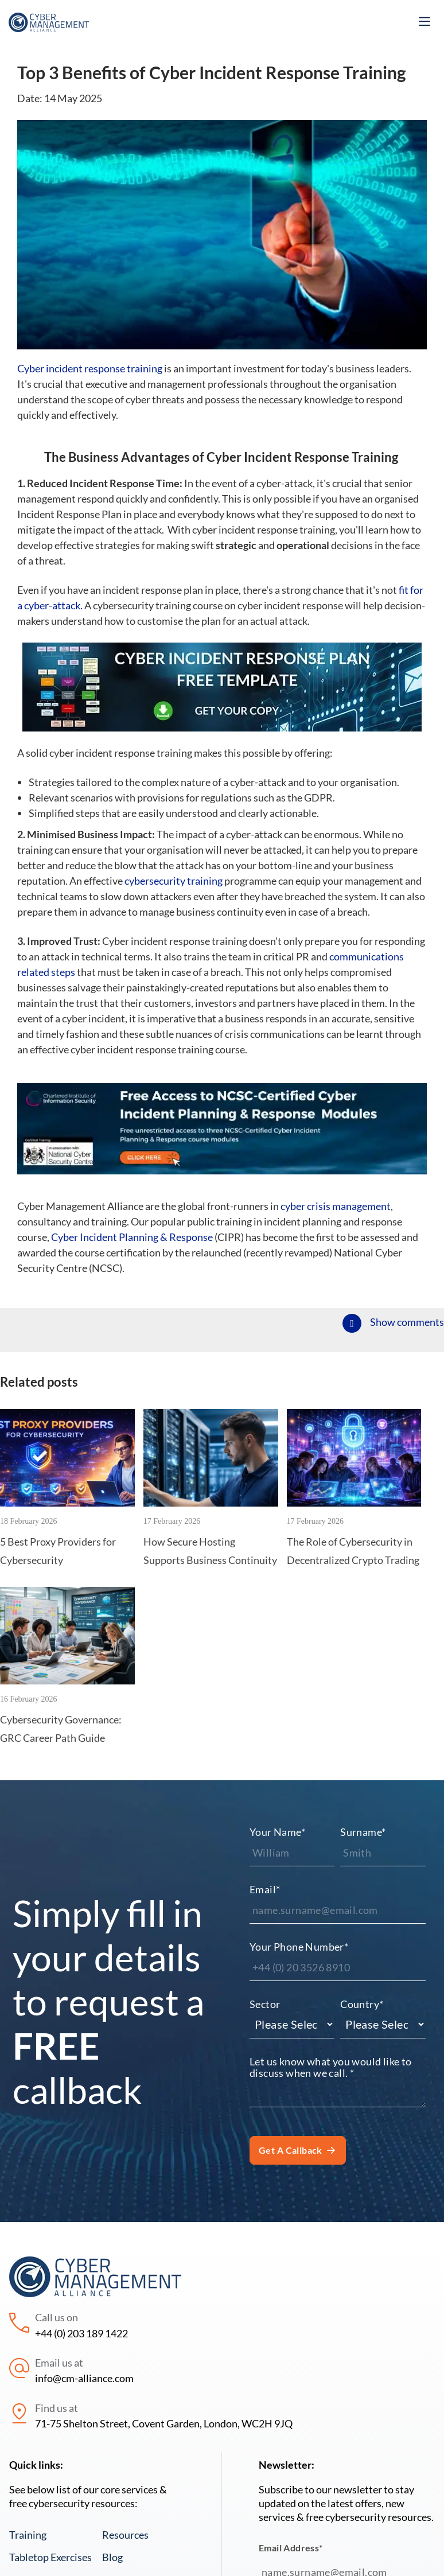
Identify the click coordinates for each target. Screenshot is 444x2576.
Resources (125, 2534)
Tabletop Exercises (50, 2557)
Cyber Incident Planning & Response (132, 1237)
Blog (112, 2557)
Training (27, 2534)
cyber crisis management (336, 1206)
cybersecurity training (173, 880)
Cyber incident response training (89, 368)
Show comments (407, 1322)
